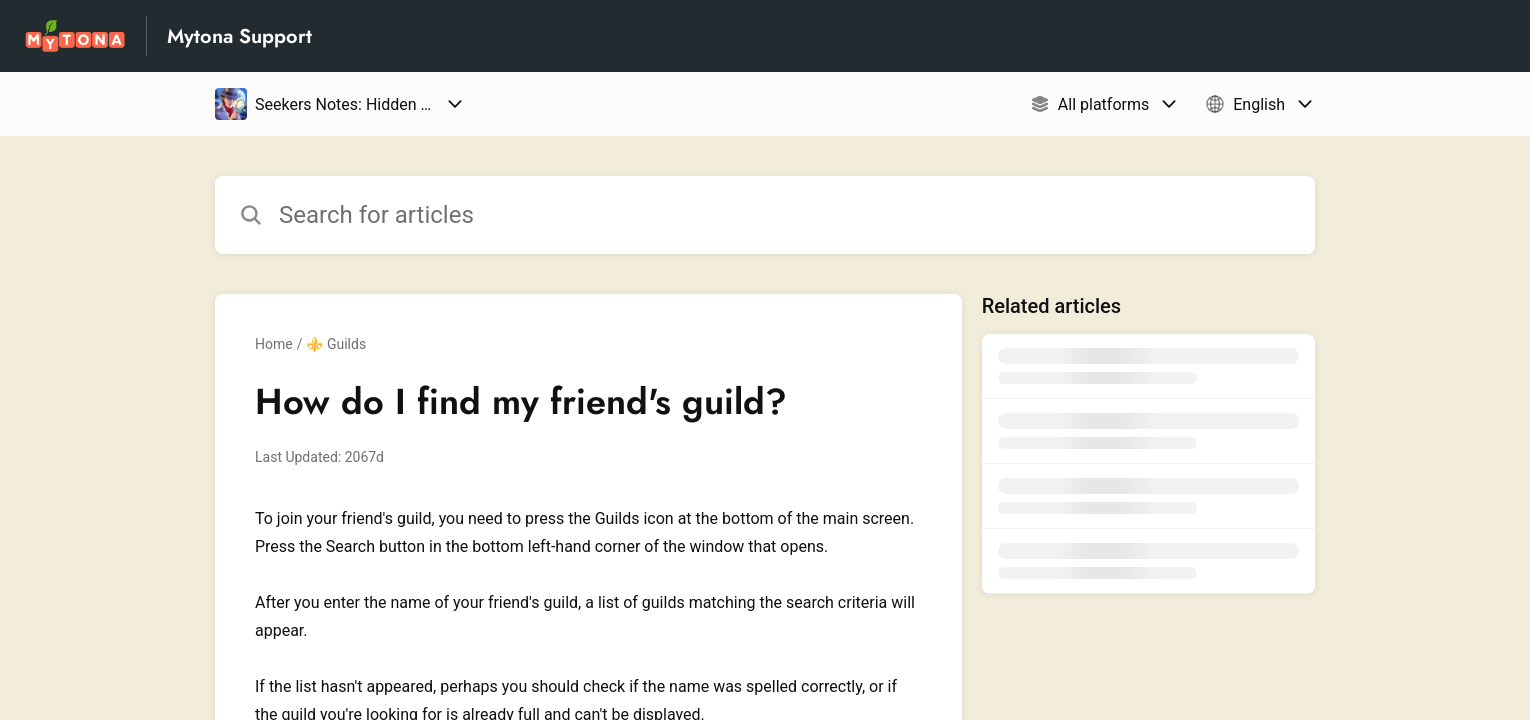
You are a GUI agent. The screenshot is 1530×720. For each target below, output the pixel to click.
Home (274, 344)
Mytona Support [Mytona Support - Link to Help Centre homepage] (239, 36)
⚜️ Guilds (336, 344)
